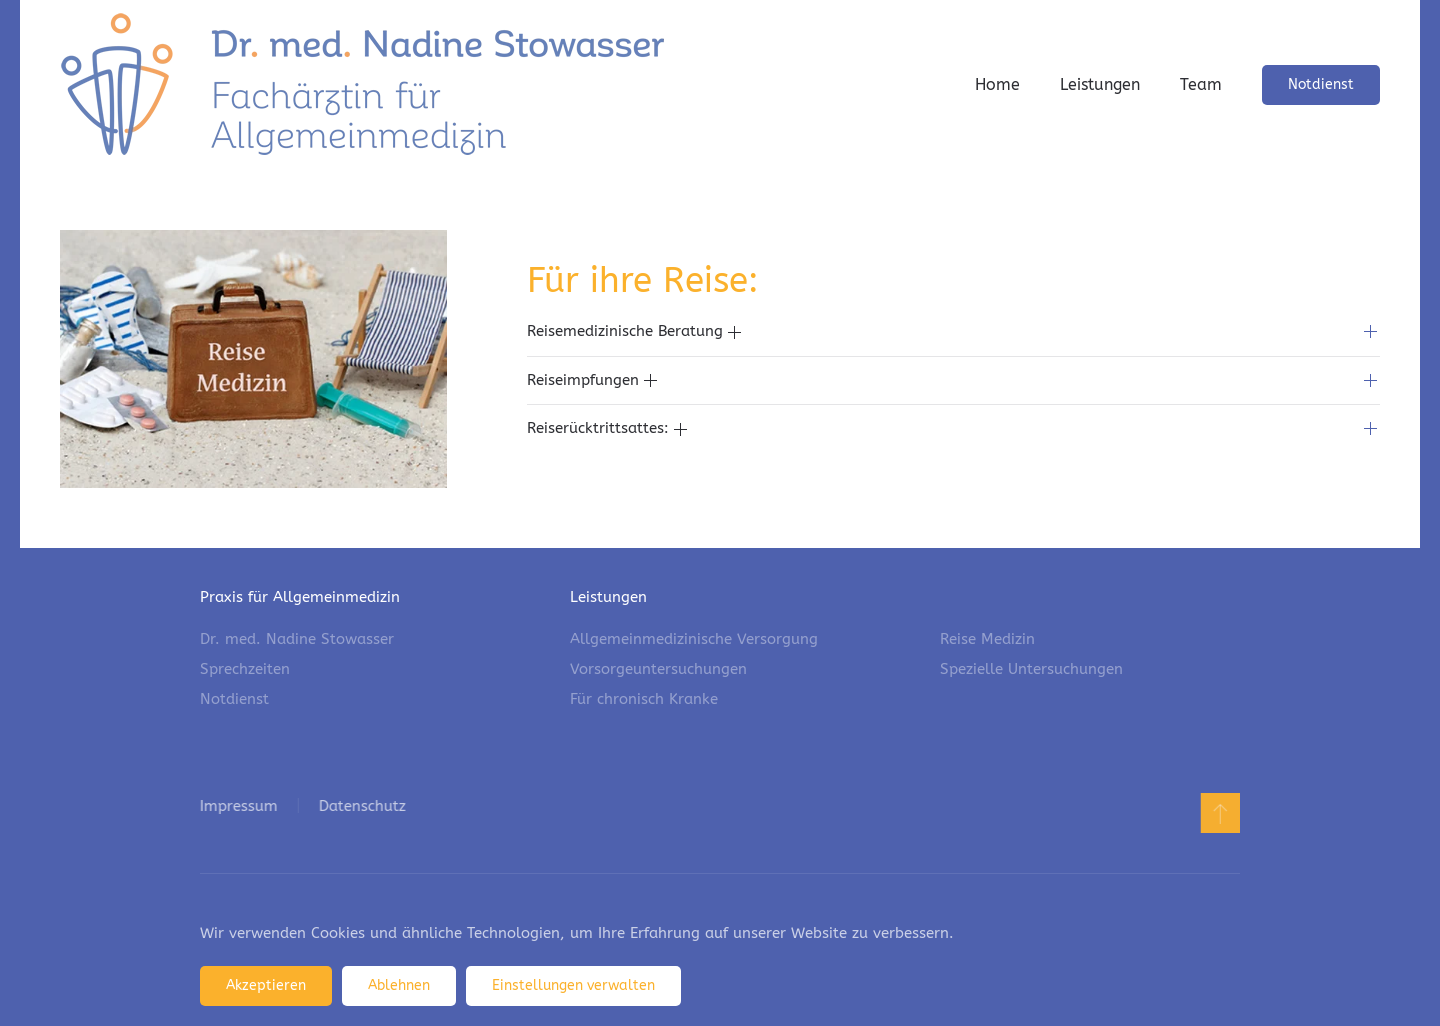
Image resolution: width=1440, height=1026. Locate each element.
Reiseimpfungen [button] (592, 380)
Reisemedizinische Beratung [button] (634, 331)
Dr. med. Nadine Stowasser (297, 639)
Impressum (237, 806)
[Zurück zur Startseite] (362, 85)
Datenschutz (360, 806)
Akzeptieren (266, 985)
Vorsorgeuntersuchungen (658, 669)
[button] (1218, 813)
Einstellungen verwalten (573, 985)
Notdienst (1321, 84)
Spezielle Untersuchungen (1031, 669)
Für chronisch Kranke (644, 699)
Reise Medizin (987, 639)
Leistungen (1100, 84)
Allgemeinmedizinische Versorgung (694, 639)
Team (1201, 84)
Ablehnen (399, 985)
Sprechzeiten (245, 669)
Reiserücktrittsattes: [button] (607, 428)
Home (997, 84)
